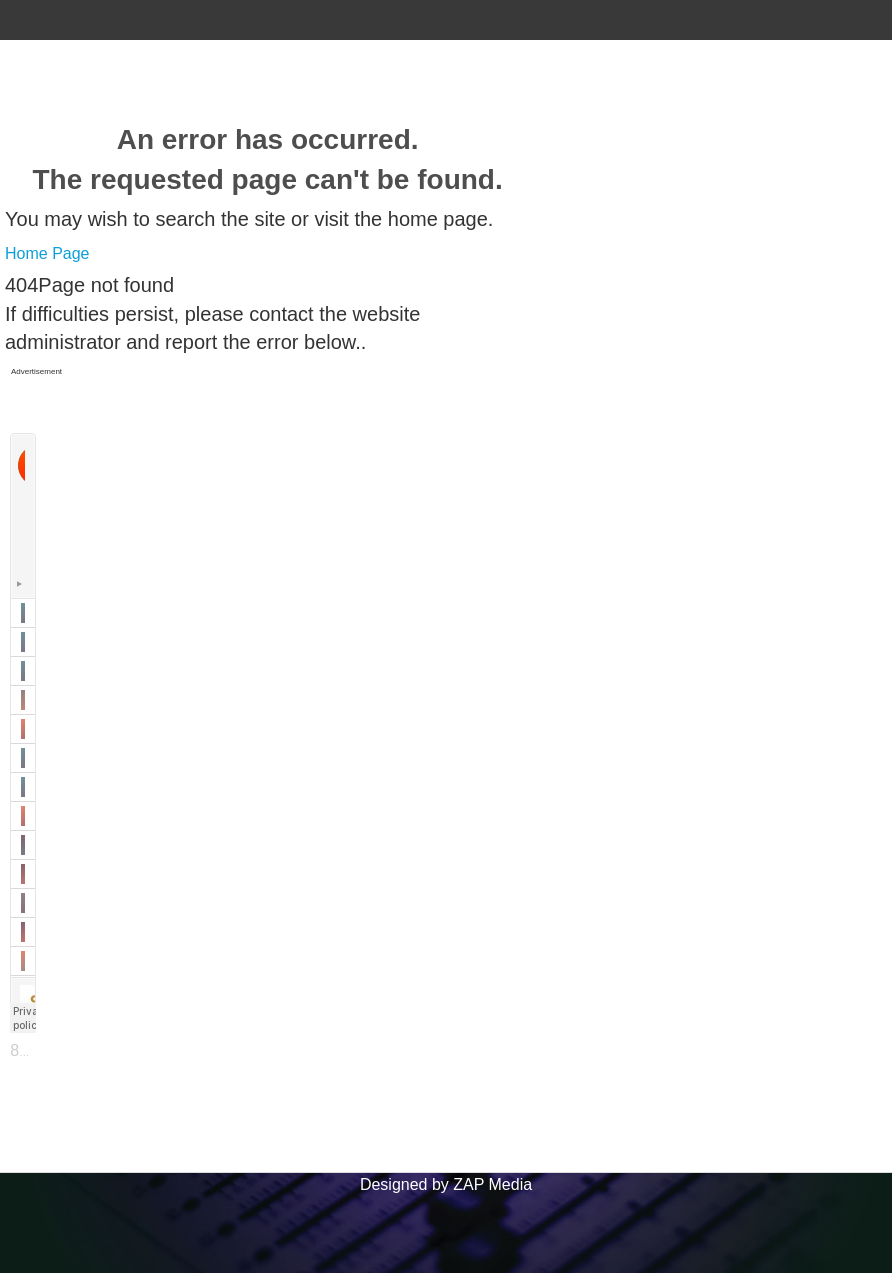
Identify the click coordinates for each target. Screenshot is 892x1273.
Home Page (47, 253)
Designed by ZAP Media (446, 1184)
